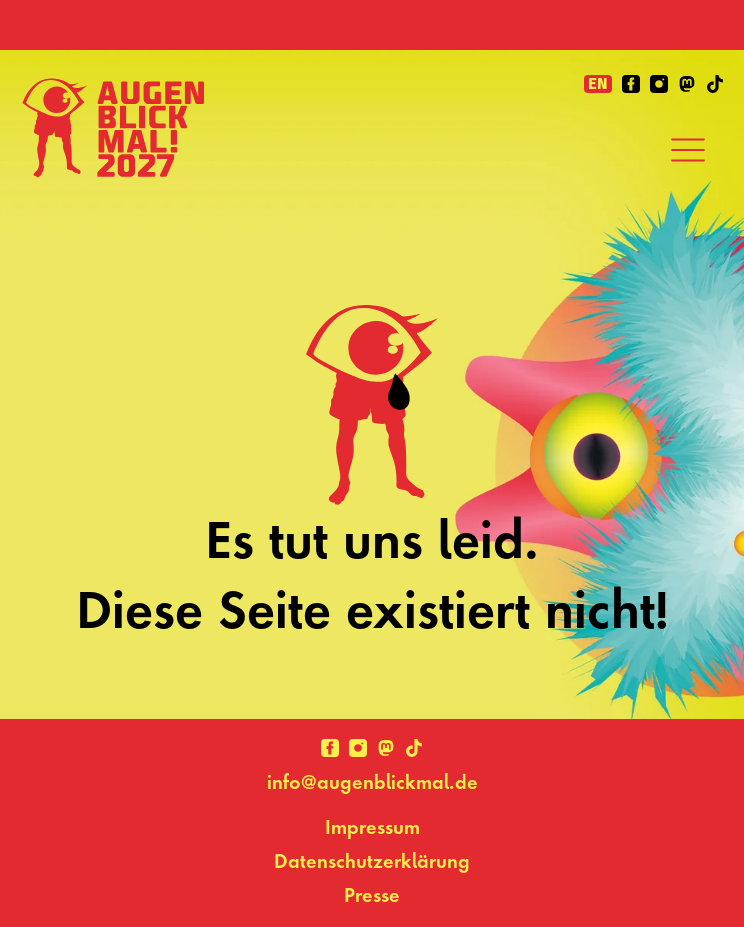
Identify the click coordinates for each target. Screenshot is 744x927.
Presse (372, 895)
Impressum (372, 827)
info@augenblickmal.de (372, 782)
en (598, 84)
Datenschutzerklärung (372, 861)
